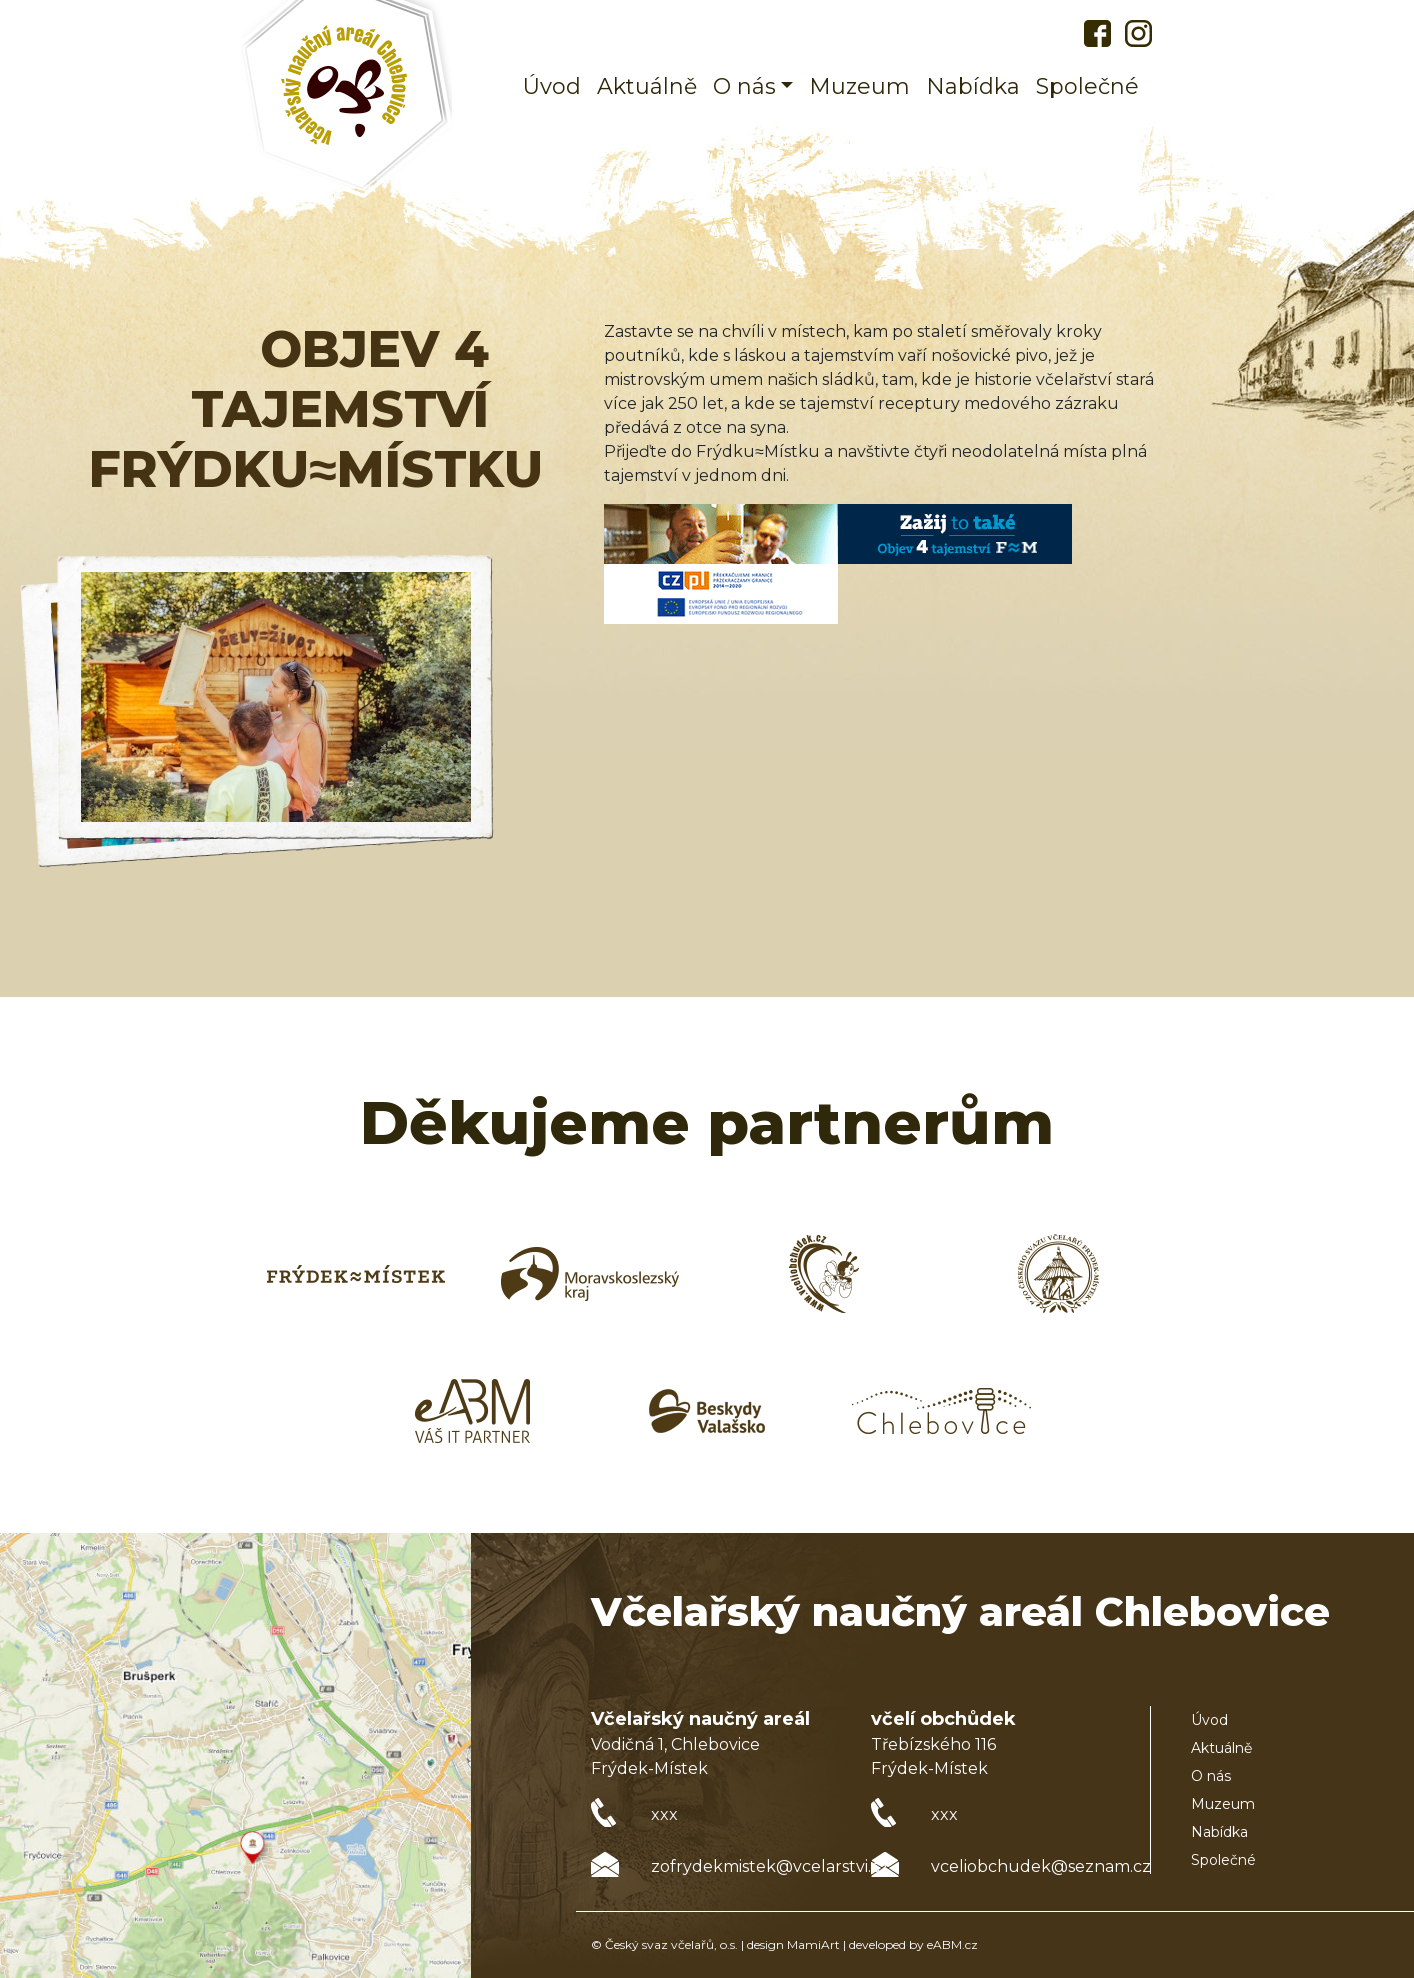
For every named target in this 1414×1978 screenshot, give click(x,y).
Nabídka (973, 86)
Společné (1087, 86)
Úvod (552, 86)
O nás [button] (744, 86)
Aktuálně (647, 86)
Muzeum (859, 86)
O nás (1211, 1776)
